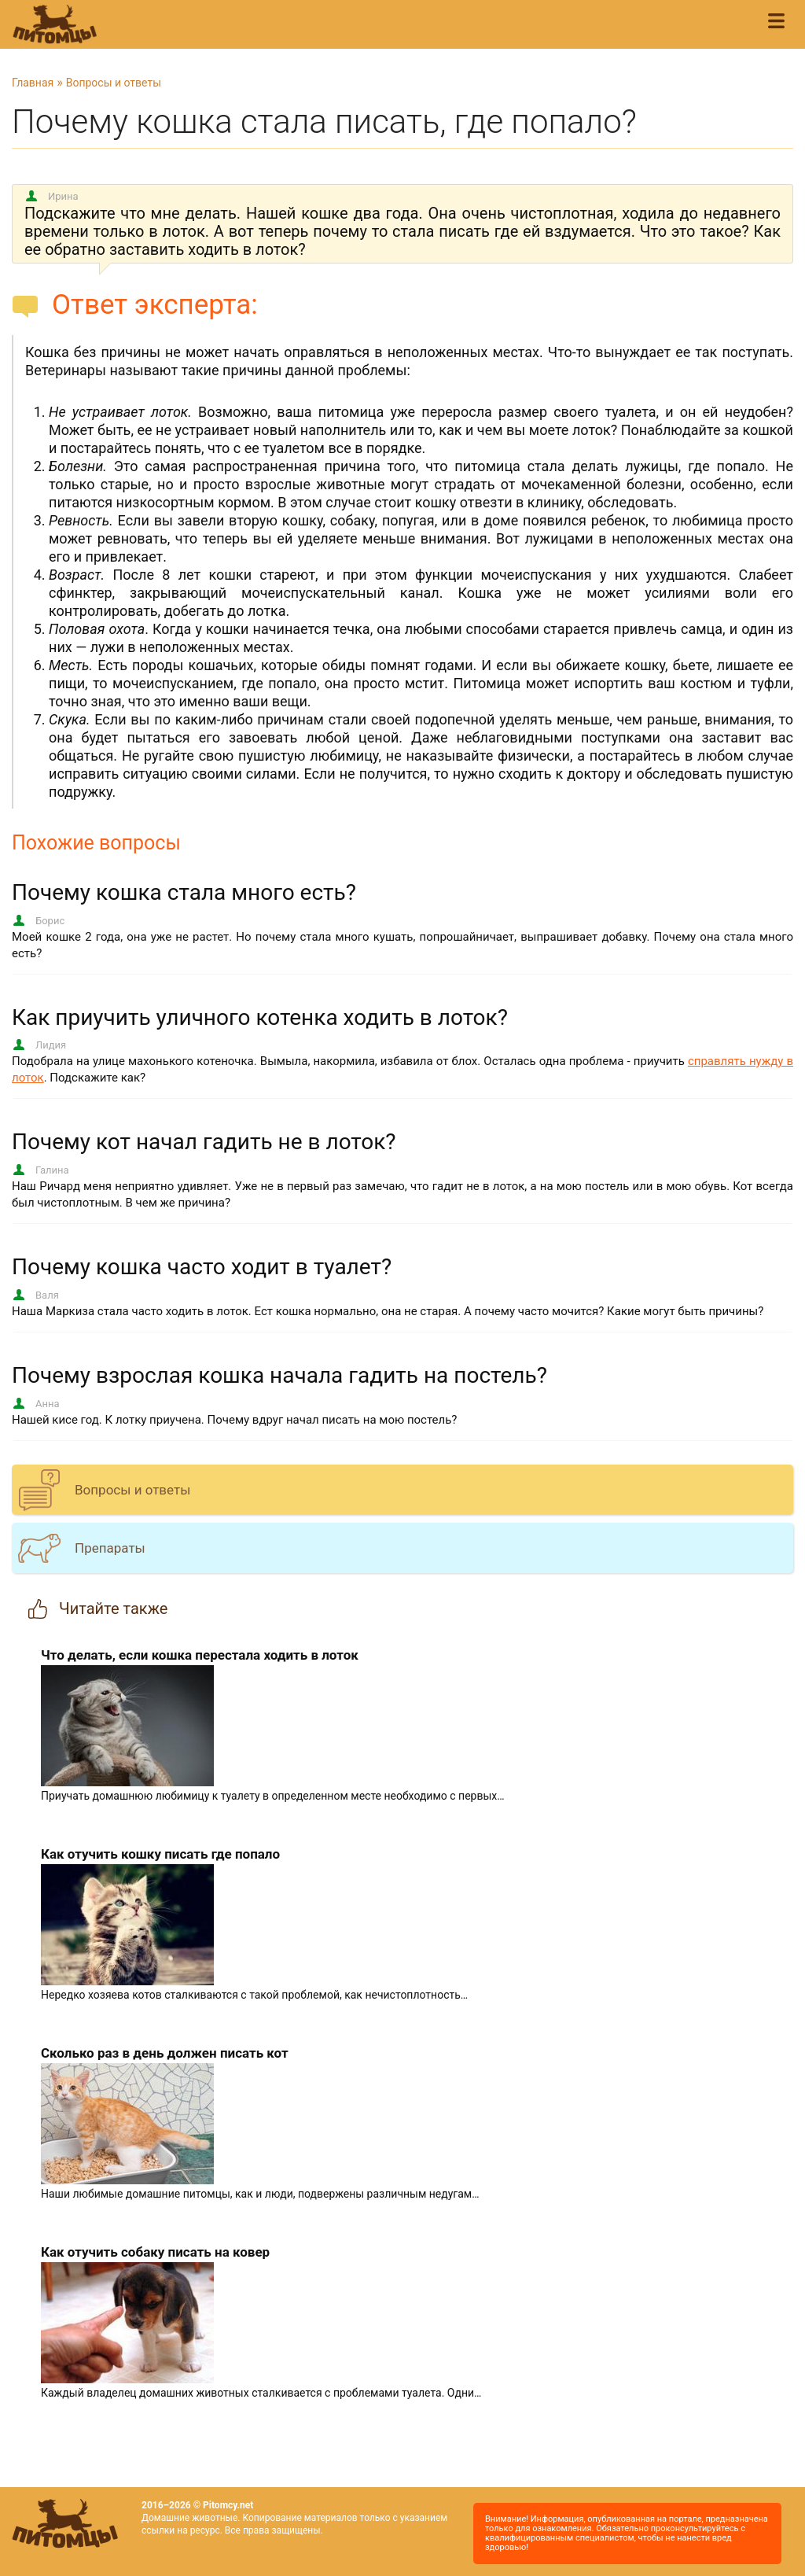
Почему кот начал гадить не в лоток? (204, 1142)
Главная (32, 82)
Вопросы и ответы (113, 82)
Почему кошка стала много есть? (184, 892)
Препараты (110, 1548)
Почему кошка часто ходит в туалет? (201, 1267)
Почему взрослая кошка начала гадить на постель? (279, 1375)
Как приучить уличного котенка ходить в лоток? (260, 1017)
